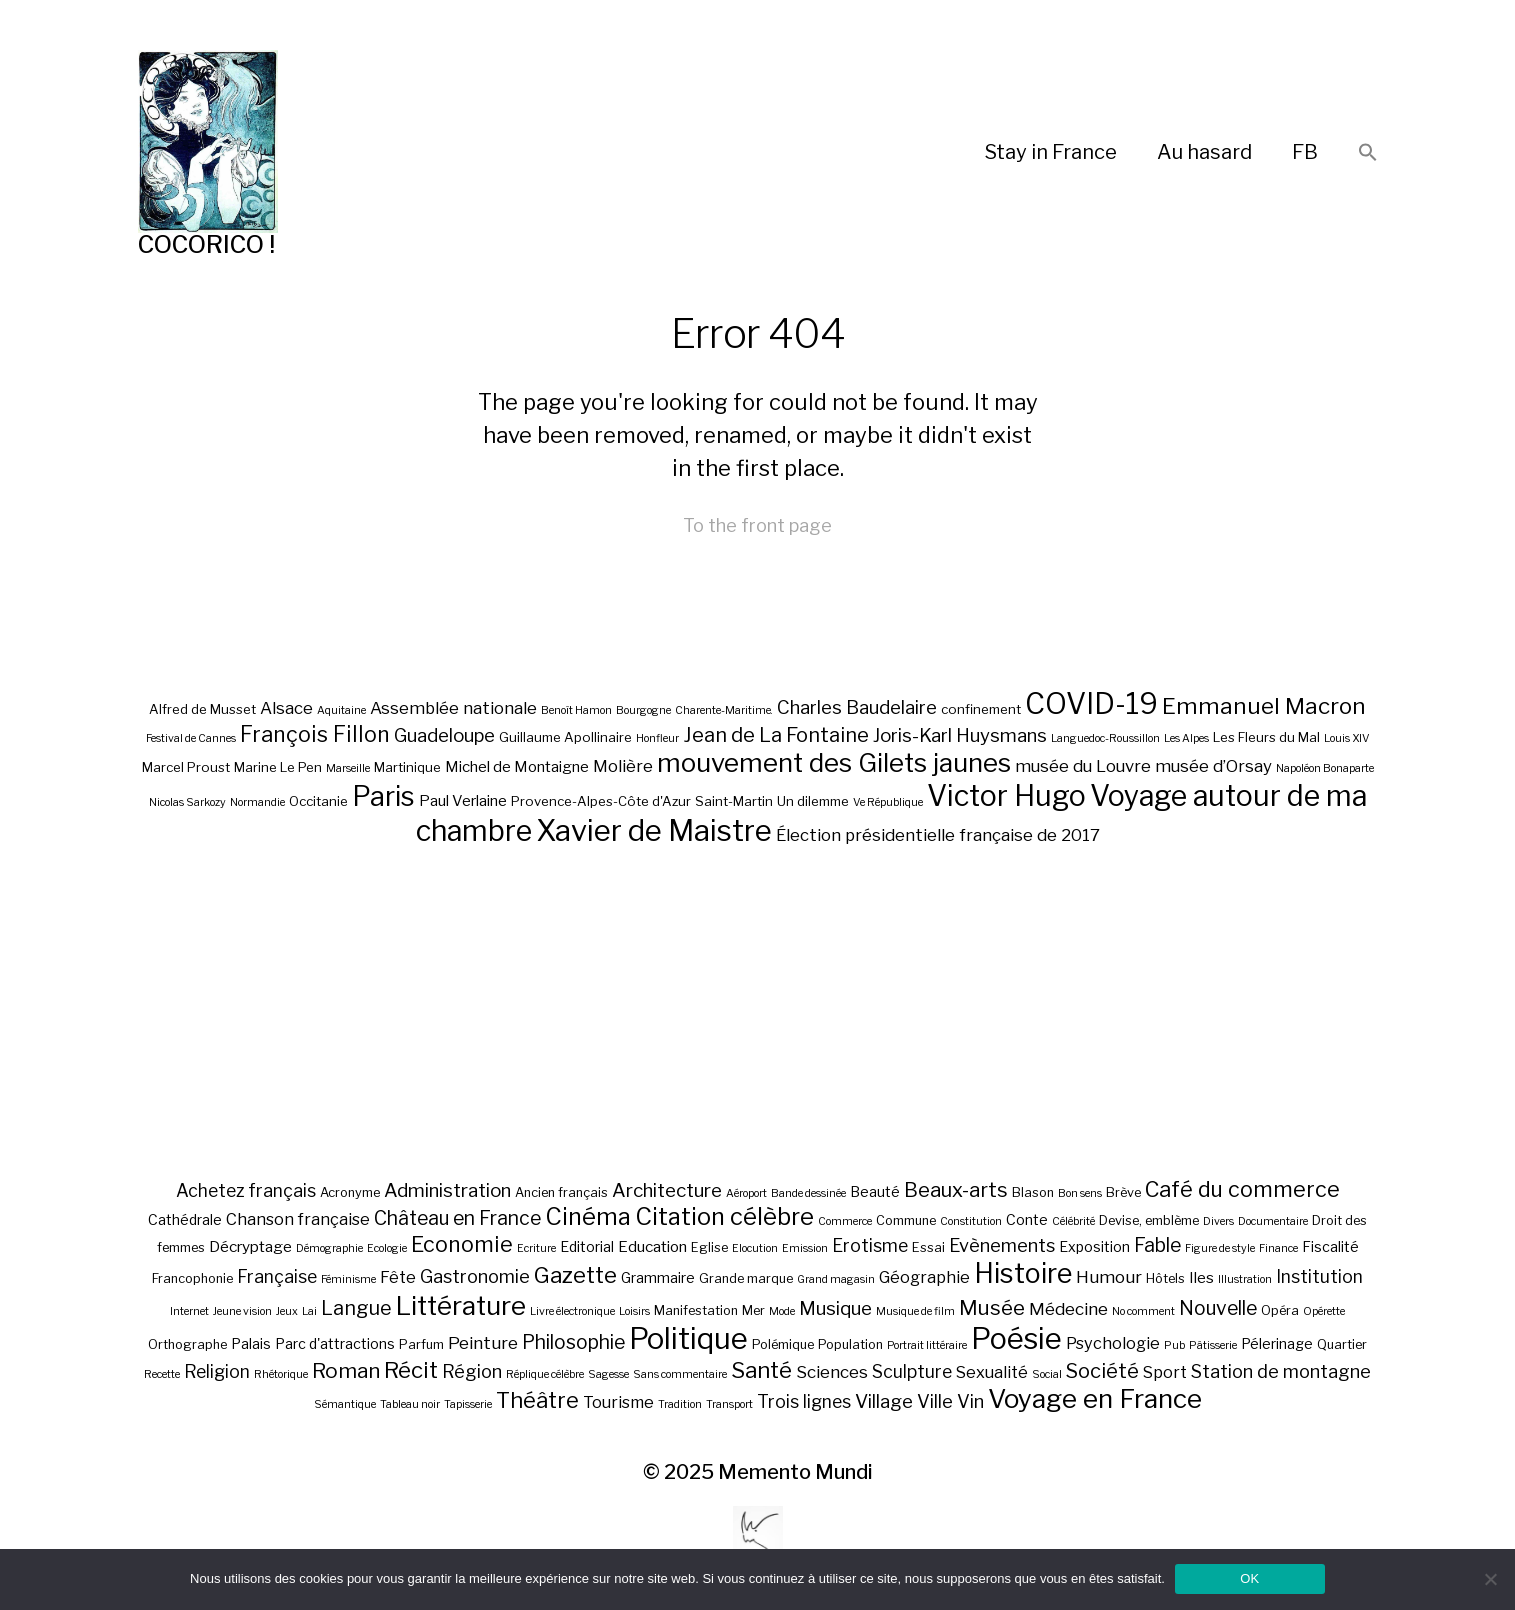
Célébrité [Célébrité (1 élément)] (1073, 1221)
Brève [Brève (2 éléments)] (1123, 1192)
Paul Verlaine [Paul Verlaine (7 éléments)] (463, 801)
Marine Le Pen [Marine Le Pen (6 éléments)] (278, 767)
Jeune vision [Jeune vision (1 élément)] (242, 1311)
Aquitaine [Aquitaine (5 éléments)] (341, 710)
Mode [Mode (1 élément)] (782, 1311)
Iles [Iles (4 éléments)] (1201, 1277)
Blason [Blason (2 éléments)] (1033, 1192)
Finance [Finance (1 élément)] (1278, 1248)
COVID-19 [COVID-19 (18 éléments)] (1091, 703)
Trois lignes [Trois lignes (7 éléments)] (804, 1401)
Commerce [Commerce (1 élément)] (845, 1221)
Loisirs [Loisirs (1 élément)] (634, 1311)
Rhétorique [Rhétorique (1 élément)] (281, 1374)
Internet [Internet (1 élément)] (189, 1311)
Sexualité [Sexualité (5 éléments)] (992, 1372)
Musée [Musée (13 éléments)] (992, 1307)
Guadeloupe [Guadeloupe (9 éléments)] (444, 735)
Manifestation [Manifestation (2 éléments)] (696, 1310)
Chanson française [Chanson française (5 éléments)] (298, 1219)
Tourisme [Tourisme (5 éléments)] (618, 1402)
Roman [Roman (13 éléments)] (346, 1370)
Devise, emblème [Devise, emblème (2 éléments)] (1149, 1220)
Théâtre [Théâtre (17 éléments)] (537, 1400)
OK (1249, 1578)
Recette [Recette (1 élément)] (162, 1374)
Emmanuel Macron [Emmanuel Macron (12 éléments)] (1264, 706)
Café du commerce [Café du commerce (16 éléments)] (1242, 1189)
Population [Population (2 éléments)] (850, 1344)
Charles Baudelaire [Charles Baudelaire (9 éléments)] (857, 707)
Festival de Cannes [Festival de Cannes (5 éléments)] (191, 738)
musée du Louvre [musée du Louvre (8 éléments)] (1083, 766)
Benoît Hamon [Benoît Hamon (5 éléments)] (576, 710)
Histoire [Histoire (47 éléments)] (1023, 1273)
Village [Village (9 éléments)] (884, 1401)
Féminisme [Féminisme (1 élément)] (348, 1279)
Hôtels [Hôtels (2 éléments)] (1165, 1278)
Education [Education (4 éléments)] (652, 1246)
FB (1305, 152)
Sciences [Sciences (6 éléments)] (832, 1372)
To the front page (757, 525)
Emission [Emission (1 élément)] (805, 1248)
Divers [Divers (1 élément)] (1218, 1221)
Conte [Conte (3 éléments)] (1027, 1219)
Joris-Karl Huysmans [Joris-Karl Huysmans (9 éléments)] (960, 735)
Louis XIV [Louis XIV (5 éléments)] (1347, 738)
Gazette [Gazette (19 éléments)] (575, 1274)
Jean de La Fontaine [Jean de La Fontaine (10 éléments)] (776, 735)
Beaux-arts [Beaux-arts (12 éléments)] (956, 1190)
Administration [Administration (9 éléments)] (447, 1190)
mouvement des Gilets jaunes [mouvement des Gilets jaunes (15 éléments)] (834, 762)
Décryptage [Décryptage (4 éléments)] (250, 1246)
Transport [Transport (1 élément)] (729, 1404)
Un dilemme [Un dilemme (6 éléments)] (813, 801)
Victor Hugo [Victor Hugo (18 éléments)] (1006, 795)
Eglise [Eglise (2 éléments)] (709, 1247)
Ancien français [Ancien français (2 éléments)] (561, 1192)
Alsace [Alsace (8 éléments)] (286, 708)
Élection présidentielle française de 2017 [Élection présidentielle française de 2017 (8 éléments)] (938, 835)
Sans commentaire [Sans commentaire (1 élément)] (680, 1374)
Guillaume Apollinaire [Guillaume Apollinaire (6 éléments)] (565, 737)
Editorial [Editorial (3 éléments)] (587, 1246)
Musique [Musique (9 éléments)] (835, 1308)
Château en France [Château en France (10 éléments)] (457, 1218)
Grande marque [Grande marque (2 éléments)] (746, 1278)
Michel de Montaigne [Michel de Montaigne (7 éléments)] (517, 767)
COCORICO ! (206, 244)
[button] (1368, 153)
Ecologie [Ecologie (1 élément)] (387, 1248)
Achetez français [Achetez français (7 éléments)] (246, 1190)
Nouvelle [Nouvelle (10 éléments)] (1218, 1308)
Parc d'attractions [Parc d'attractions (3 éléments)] (335, 1343)
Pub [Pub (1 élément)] (1174, 1345)
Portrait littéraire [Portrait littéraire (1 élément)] (927, 1345)
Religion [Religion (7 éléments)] (217, 1371)
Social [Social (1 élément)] (1047, 1374)
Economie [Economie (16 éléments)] (462, 1244)
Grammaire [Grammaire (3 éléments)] (658, 1277)
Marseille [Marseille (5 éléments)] (348, 768)
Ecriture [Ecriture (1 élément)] (536, 1248)
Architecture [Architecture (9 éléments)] (667, 1190)
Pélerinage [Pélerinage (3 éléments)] (1277, 1343)
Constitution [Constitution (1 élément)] (971, 1221)
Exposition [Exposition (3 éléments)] (1094, 1246)
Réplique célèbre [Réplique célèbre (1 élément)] (545, 1374)
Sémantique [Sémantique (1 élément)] (345, 1404)
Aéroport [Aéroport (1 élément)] (746, 1193)
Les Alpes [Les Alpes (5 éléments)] (1186, 738)
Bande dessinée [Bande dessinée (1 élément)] (808, 1193)
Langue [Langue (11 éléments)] (356, 1308)
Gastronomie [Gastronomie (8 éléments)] (475, 1276)
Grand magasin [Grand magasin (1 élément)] (836, 1279)
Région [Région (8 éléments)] (472, 1371)
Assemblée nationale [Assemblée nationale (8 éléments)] (453, 708)
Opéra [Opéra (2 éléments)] (1280, 1310)
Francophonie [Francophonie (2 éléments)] (192, 1278)
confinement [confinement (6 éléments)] (981, 709)
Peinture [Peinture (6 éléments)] (483, 1343)
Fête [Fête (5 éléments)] (398, 1277)
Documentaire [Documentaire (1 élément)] (1273, 1221)
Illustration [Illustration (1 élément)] (1245, 1279)
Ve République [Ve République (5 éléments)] (888, 802)
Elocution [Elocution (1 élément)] (755, 1248)
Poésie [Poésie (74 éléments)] (1016, 1338)
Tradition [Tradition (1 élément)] (680, 1404)
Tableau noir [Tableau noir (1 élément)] (410, 1404)
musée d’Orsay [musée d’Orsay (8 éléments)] (1213, 766)
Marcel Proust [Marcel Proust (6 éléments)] (186, 767)
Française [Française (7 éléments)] (277, 1276)
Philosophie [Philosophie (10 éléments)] (573, 1342)
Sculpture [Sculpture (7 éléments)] (912, 1371)
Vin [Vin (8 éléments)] (970, 1401)
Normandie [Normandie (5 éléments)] (257, 802)
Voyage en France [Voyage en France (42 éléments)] (1095, 1398)
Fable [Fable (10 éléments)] (1157, 1245)
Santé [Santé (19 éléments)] (761, 1369)
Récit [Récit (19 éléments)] (411, 1369)
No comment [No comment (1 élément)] (1143, 1311)
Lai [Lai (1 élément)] (309, 1311)
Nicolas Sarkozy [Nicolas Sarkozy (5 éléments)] (187, 802)
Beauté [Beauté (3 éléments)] (875, 1191)
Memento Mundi (795, 1472)
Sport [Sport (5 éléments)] (1165, 1372)
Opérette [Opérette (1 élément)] (1324, 1311)
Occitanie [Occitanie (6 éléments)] (318, 801)
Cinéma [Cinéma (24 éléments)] (588, 1216)
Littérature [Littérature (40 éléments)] (461, 1305)
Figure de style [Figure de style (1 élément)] (1220, 1248)
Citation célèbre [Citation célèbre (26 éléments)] (724, 1216)
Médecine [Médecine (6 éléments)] (1068, 1309)
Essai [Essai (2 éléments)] (928, 1247)
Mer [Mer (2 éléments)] (753, 1310)
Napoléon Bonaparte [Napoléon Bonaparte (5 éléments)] (1325, 768)
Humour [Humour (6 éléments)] (1109, 1277)
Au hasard (1204, 152)
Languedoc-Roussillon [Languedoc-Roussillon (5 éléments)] (1105, 738)
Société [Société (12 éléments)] (1102, 1371)
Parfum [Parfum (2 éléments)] (421, 1344)
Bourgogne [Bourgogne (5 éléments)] (643, 710)
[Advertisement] (758, 1012)
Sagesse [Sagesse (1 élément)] (608, 1374)
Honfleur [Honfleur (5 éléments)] (657, 738)
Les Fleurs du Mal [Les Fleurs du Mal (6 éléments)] (1266, 737)
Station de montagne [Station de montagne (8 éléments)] (1281, 1371)
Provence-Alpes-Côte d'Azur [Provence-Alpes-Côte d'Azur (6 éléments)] (601, 801)
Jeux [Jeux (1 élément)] (287, 1311)
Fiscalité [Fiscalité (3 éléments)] (1330, 1246)
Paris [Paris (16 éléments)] (383, 796)
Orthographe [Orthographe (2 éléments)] (187, 1344)
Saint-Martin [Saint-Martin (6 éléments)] (734, 801)
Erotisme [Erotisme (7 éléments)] (870, 1245)
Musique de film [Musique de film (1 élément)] (915, 1311)
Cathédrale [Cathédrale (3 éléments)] (185, 1219)
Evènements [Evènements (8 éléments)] (1002, 1245)
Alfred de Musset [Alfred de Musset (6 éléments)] (202, 709)
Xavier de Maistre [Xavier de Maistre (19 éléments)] (654, 830)
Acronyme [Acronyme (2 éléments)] (350, 1192)
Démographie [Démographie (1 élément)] (329, 1248)
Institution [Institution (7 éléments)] (1319, 1276)
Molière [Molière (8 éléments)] (623, 766)
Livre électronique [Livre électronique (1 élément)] (572, 1311)
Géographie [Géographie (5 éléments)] (924, 1277)
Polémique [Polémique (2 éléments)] (783, 1344)
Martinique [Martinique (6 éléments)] (407, 767)
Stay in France (1051, 152)
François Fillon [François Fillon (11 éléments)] (315, 734)
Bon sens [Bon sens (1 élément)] (1080, 1193)
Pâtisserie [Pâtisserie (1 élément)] (1213, 1345)
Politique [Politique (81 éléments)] (688, 1338)
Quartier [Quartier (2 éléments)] (1342, 1344)
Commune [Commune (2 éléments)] (906, 1220)
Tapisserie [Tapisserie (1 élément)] (468, 1404)
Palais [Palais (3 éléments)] (251, 1343)
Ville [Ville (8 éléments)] (935, 1401)
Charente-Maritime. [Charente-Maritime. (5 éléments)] (724, 710)
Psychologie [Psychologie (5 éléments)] (1113, 1343)
